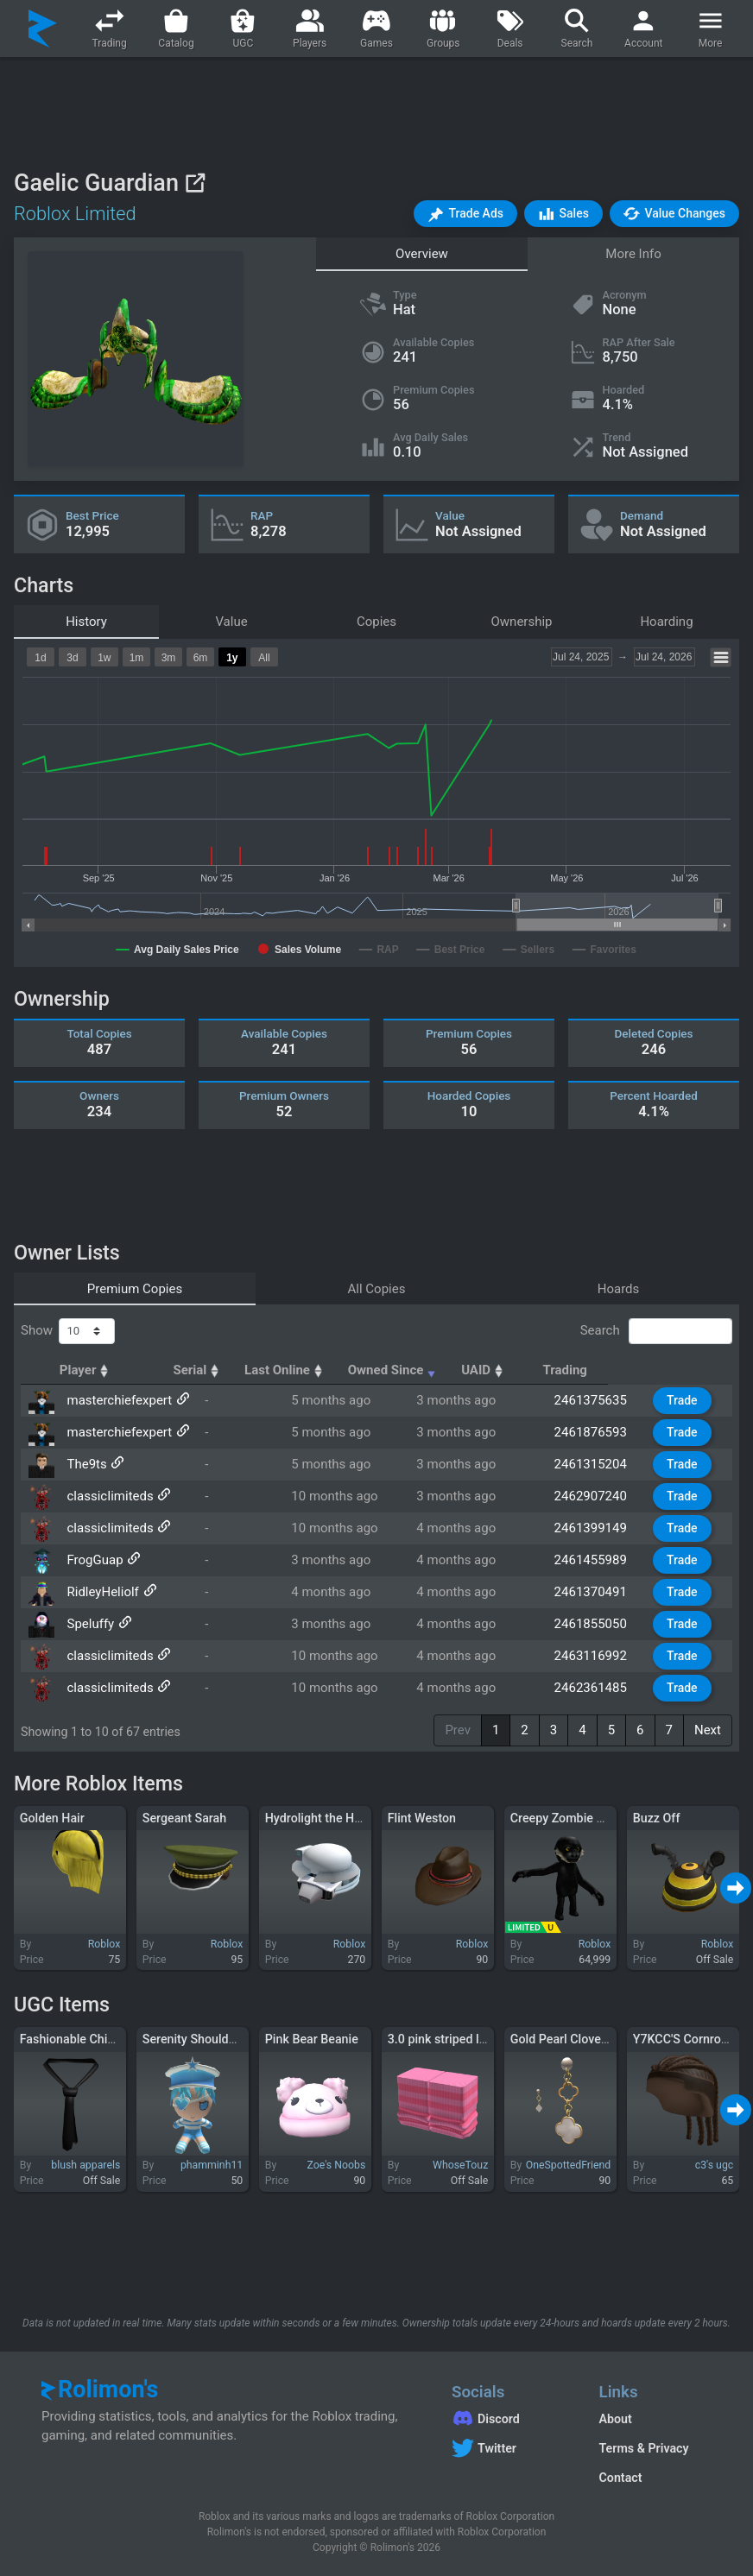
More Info (633, 254)
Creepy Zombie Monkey (575, 1818)
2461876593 (599, 1432)
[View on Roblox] (194, 182)
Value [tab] (231, 621)
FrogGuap (93, 1560)
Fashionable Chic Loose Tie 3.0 (105, 2039)
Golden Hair (52, 1818)
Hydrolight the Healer (323, 1818)
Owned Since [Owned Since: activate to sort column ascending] (478, 1370)
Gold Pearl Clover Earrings (582, 2039)
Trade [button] (685, 1400)
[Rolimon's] (42, 28)
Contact (620, 2477)
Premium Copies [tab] (134, 1289)
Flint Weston (422, 1818)
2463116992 (599, 1656)
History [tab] (86, 621)
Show (68, 1331)
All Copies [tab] (377, 1289)
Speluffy (88, 1624)
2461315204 (599, 1464)
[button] (465, 213)
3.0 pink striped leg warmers (466, 2039)
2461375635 (599, 1400)
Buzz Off (656, 1818)
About (615, 2419)
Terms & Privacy (644, 2448)
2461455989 (599, 1560)
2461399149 (599, 1528)
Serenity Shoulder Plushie (212, 2039)
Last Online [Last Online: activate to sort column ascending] (354, 1370)
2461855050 (599, 1624)
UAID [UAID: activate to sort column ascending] (585, 1370)
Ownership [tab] (522, 621)
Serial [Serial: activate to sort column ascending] (256, 1370)
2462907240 (599, 1496)
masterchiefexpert (117, 1400)
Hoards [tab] (619, 1289)
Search (656, 1331)
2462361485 (599, 1687)
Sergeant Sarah (184, 1818)
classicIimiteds (108, 1496)
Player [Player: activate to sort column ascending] (91, 1370)
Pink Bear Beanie (311, 2039)
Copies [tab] (376, 621)
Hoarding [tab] (666, 621)
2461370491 (599, 1592)
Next (707, 1730)
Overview (421, 254)
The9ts (84, 1464)
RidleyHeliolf (100, 1592)
